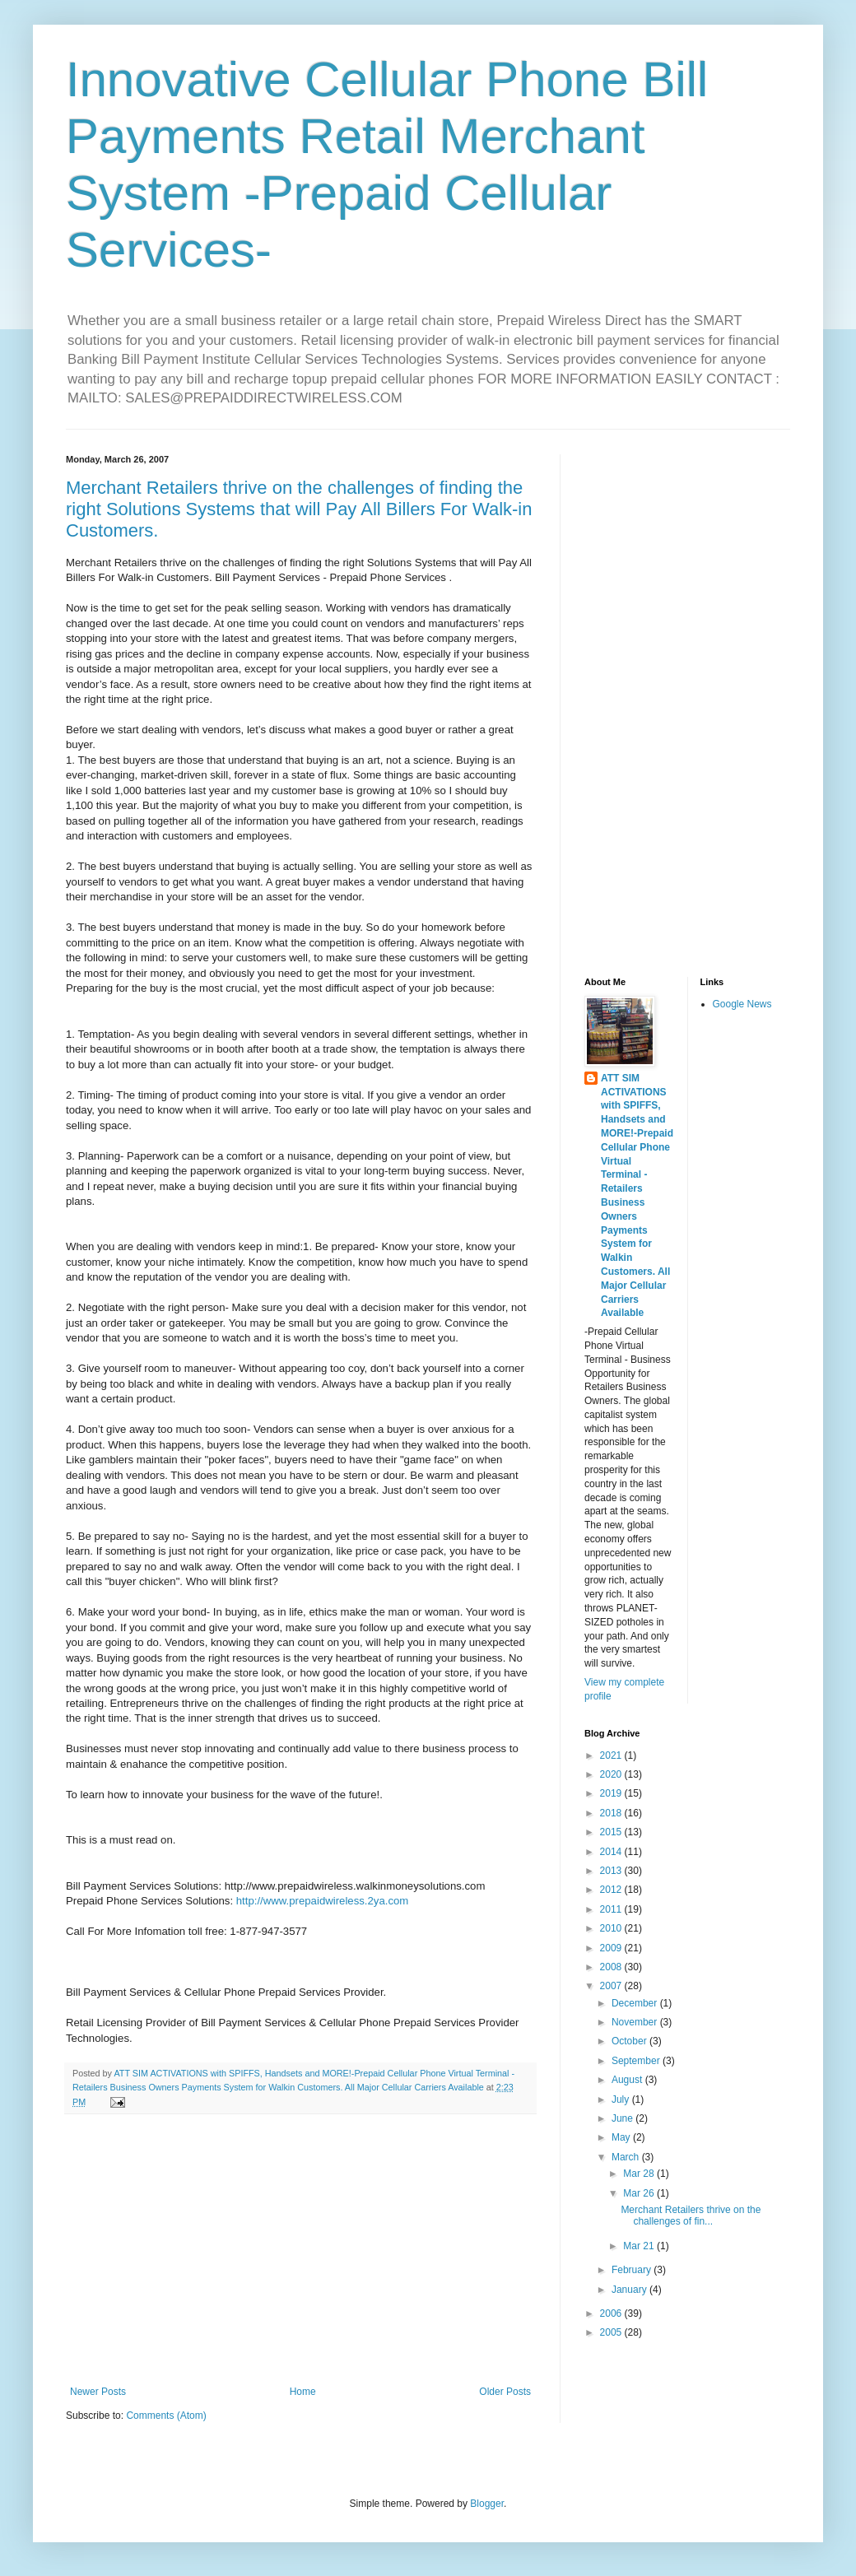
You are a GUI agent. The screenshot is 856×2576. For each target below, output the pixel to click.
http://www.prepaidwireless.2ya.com (322, 1901)
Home (303, 2391)
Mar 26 (640, 2193)
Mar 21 (640, 2246)
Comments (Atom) (166, 2415)
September (637, 2061)
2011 (612, 1909)
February (633, 2270)
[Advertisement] (300, 2250)
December (636, 2003)
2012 (612, 1889)
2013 (612, 1870)
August (628, 2079)
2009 (612, 1948)
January (630, 2289)
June (623, 2118)
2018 (612, 1813)
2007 (612, 1986)
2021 (612, 1755)
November (636, 2022)
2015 (612, 1832)
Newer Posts (98, 2391)
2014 (612, 1852)
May (622, 2137)
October (630, 2041)
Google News (742, 1004)
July (622, 2099)
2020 (612, 1774)
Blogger (487, 2503)
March (627, 2157)
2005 (612, 2332)
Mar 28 (640, 2173)
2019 (612, 1793)
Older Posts (505, 2391)
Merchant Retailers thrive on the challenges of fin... (691, 2215)
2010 (612, 1928)
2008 (612, 1967)
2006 (612, 2313)
